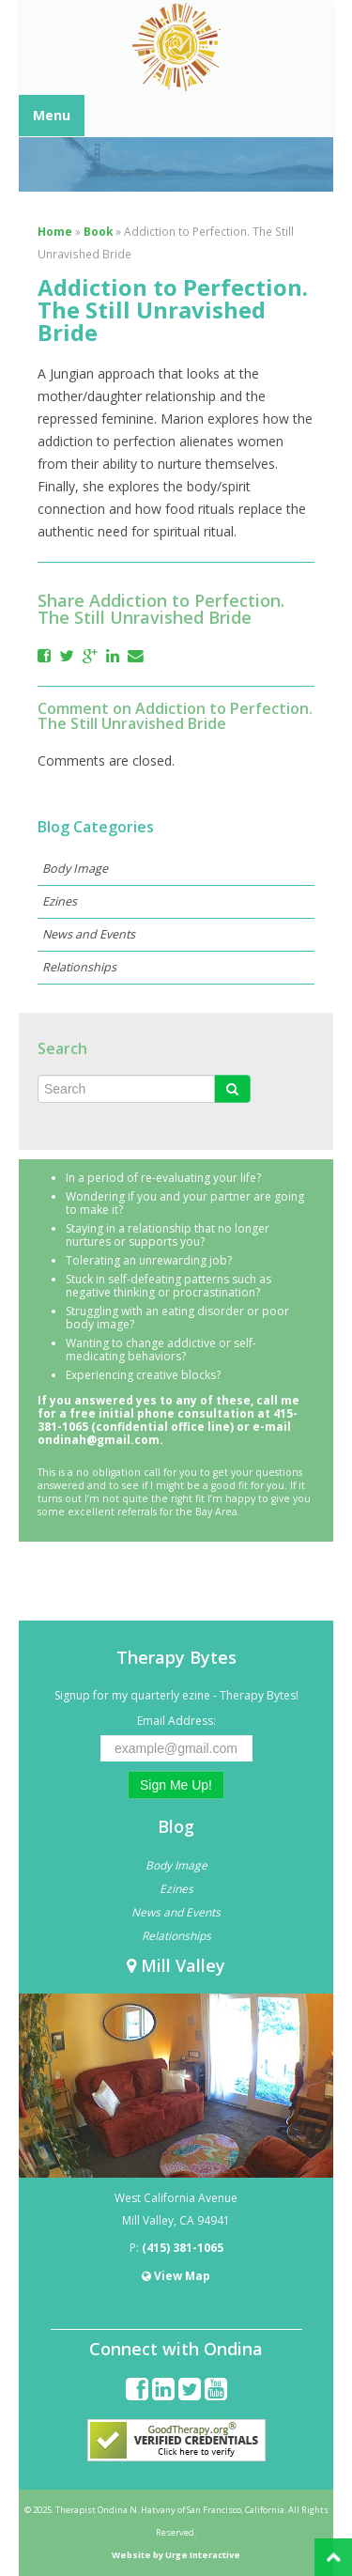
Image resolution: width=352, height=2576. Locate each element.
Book (98, 231)
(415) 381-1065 (182, 2248)
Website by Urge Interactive (176, 2555)
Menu (51, 115)
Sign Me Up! (176, 1784)
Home (55, 231)
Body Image (75, 869)
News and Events (88, 934)
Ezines (59, 901)
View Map (176, 2276)
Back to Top (333, 2557)
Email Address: (176, 1721)
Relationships (79, 967)
